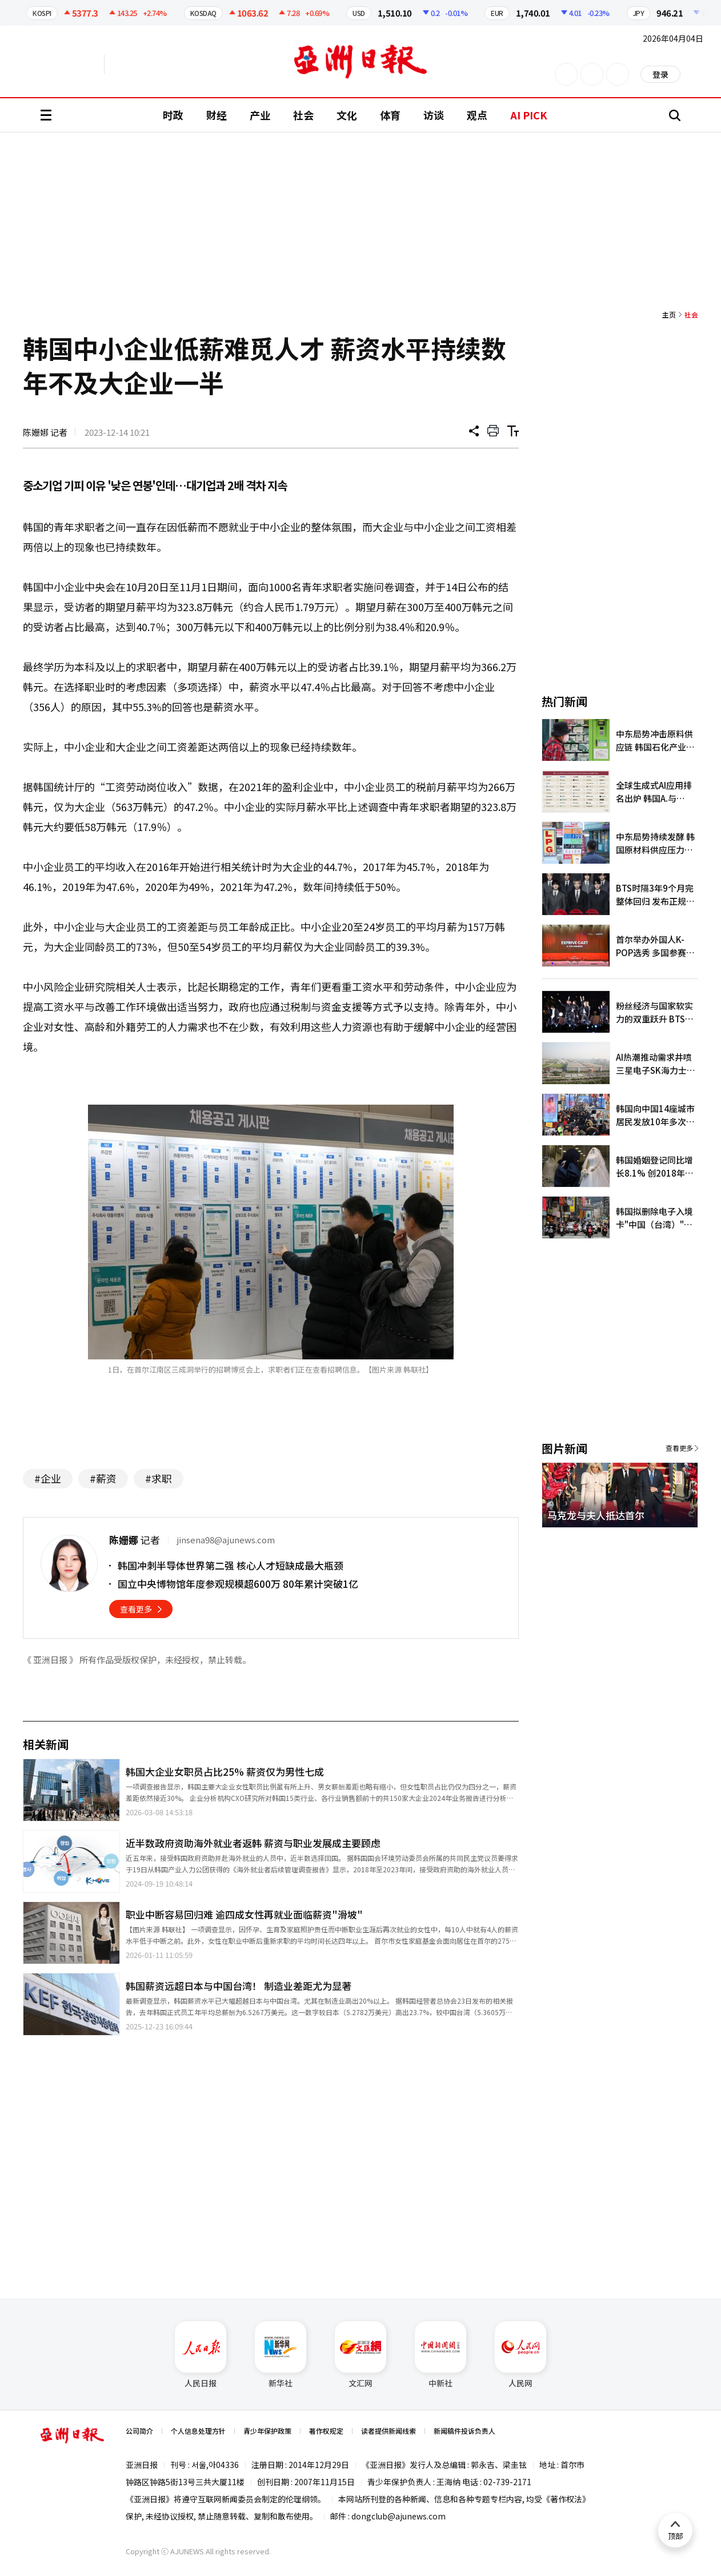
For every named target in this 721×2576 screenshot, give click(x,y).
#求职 (158, 1478)
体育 (390, 114)
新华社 (280, 2355)
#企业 (47, 1478)
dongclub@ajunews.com (398, 2516)
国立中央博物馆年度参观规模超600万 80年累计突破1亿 (238, 1583)
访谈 (433, 114)
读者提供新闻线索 (388, 2430)
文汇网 (360, 2355)
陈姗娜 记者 (45, 432)
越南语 (158, 64)
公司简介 (139, 2430)
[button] (669, 1541)
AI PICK (528, 114)
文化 (347, 114)
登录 (660, 74)
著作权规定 (326, 2430)
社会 (303, 114)
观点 (477, 114)
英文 (73, 64)
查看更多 (136, 1609)
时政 (173, 114)
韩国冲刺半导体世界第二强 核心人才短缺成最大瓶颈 (230, 1565)
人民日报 (200, 2355)
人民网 (520, 2355)
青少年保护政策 (267, 2430)
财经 (216, 114)
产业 (260, 114)
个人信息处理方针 (198, 2430)
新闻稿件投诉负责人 (464, 2430)
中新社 (440, 2355)
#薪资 (103, 1478)
